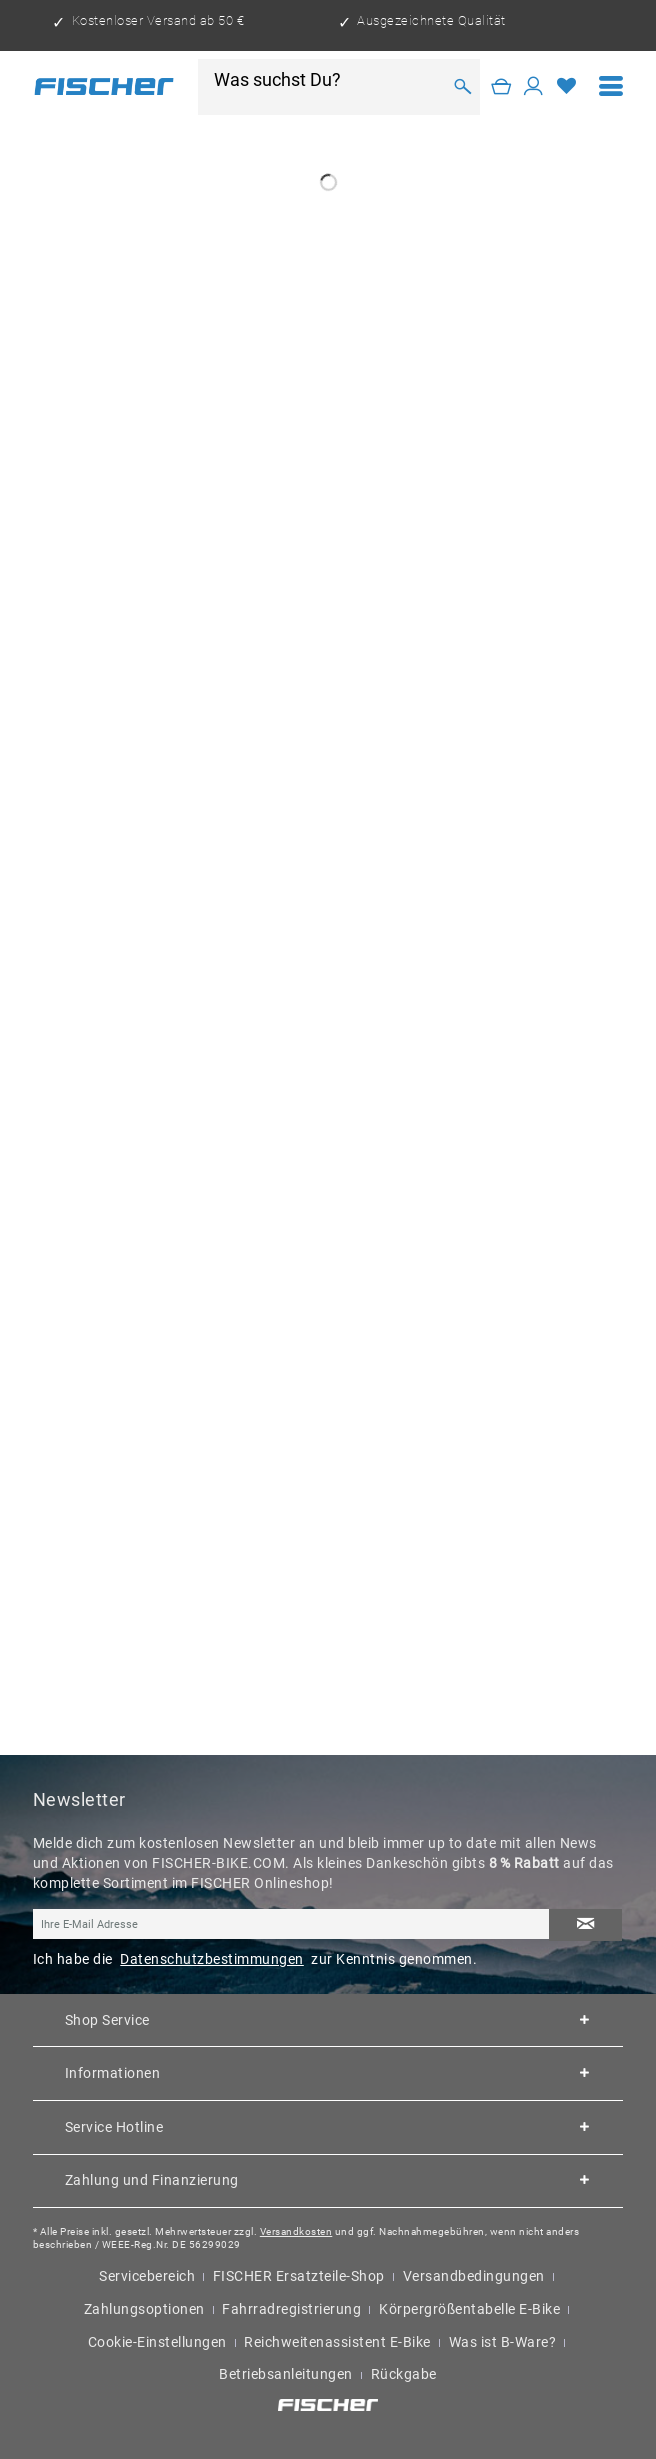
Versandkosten (296, 2231)
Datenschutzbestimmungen (212, 1959)
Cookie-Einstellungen (157, 2342)
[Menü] (611, 86)
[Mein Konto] (533, 87)
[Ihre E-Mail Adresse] (291, 1924)
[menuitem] (611, 86)
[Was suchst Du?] (327, 79)
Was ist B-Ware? (503, 2342)
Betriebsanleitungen (286, 2374)
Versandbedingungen (474, 2276)
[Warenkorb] (501, 87)
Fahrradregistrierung (291, 2309)
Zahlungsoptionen (144, 2309)
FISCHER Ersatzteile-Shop (299, 2276)
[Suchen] (462, 86)
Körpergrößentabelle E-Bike (469, 2309)
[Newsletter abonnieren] (586, 1925)
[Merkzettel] (566, 87)
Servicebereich (147, 2276)
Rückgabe (404, 2374)
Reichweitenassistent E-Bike (337, 2342)
